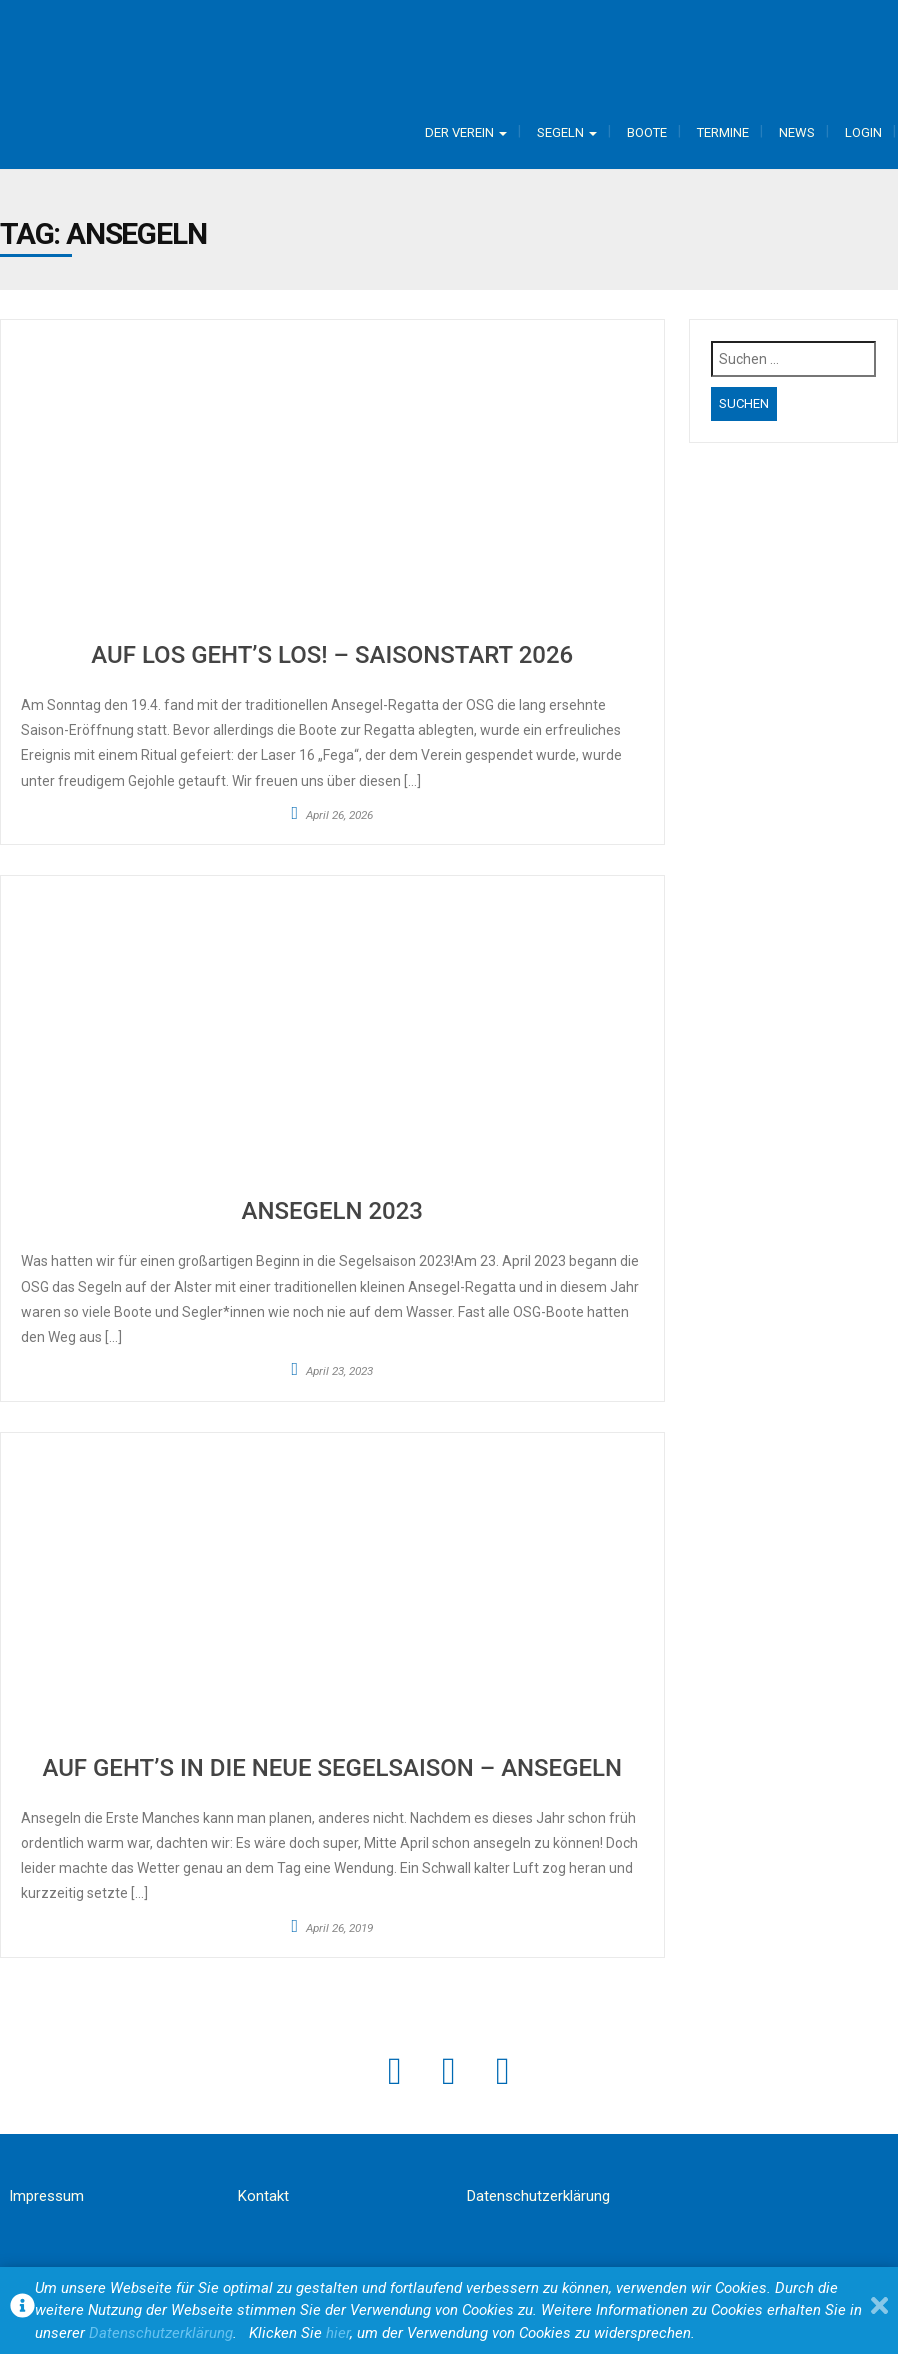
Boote (647, 132)
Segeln (567, 132)
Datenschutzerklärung (538, 2196)
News (797, 132)
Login (863, 132)
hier (338, 2333)
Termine (723, 132)
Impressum (46, 2196)
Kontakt (263, 2196)
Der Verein (466, 132)
